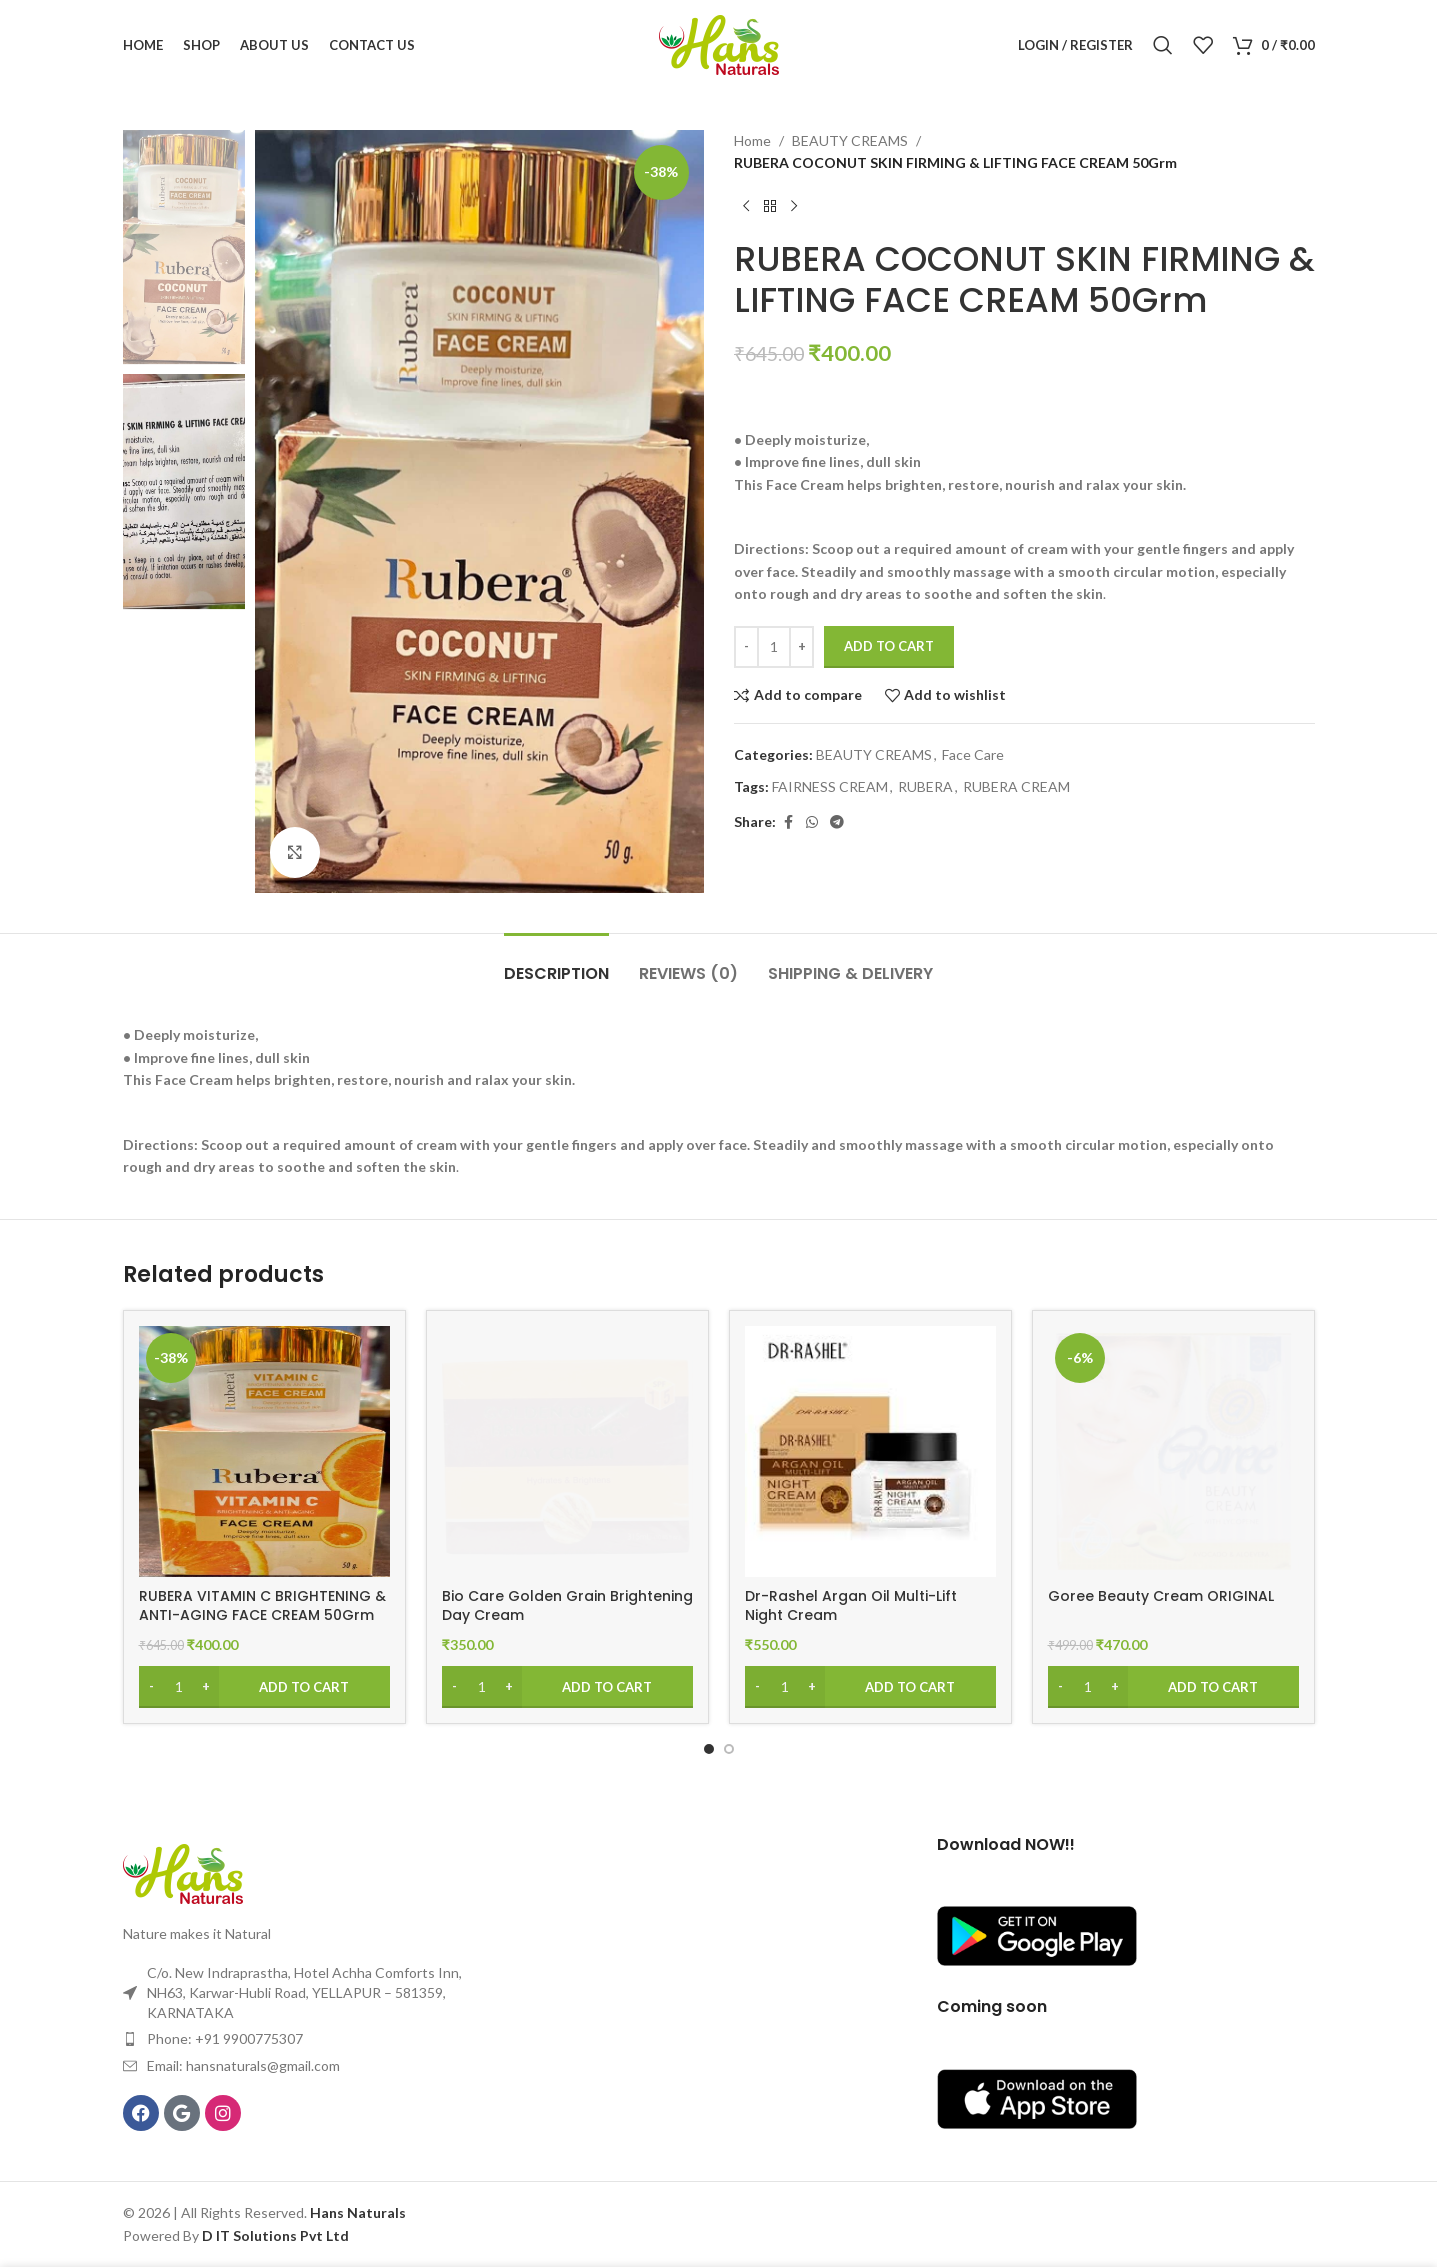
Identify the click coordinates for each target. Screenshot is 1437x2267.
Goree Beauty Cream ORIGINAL (1161, 1596)
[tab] (556, 963)
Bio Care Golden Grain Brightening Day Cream (567, 1606)
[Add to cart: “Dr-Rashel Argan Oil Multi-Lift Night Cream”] (870, 1687)
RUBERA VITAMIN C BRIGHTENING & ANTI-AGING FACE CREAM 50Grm (262, 1606)
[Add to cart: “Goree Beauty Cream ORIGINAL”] (1173, 1687)
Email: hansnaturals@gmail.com (243, 2065)
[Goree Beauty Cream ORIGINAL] (1173, 1451)
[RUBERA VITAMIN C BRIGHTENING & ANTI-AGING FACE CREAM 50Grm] (264, 1451)
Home (752, 140)
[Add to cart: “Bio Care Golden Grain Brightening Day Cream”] (567, 1687)
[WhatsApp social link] (812, 822)
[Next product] (794, 207)
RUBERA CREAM (1016, 786)
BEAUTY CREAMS (850, 140)
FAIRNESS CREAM (830, 786)
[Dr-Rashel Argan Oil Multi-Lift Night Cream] (870, 1451)
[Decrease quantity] (746, 647)
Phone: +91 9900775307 (225, 2038)
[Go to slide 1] (709, 1749)
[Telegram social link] (837, 822)
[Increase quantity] (801, 647)
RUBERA (925, 786)
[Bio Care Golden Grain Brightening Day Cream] (567, 1451)
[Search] (1163, 45)
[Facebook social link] (788, 822)
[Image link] (183, 1871)
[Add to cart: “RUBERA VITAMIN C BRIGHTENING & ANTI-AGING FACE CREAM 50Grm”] (264, 1687)
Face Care (973, 754)
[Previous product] (746, 207)
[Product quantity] (774, 647)
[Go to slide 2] (729, 1749)
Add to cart (889, 646)
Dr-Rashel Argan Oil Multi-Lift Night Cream (851, 1606)
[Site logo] (719, 43)
